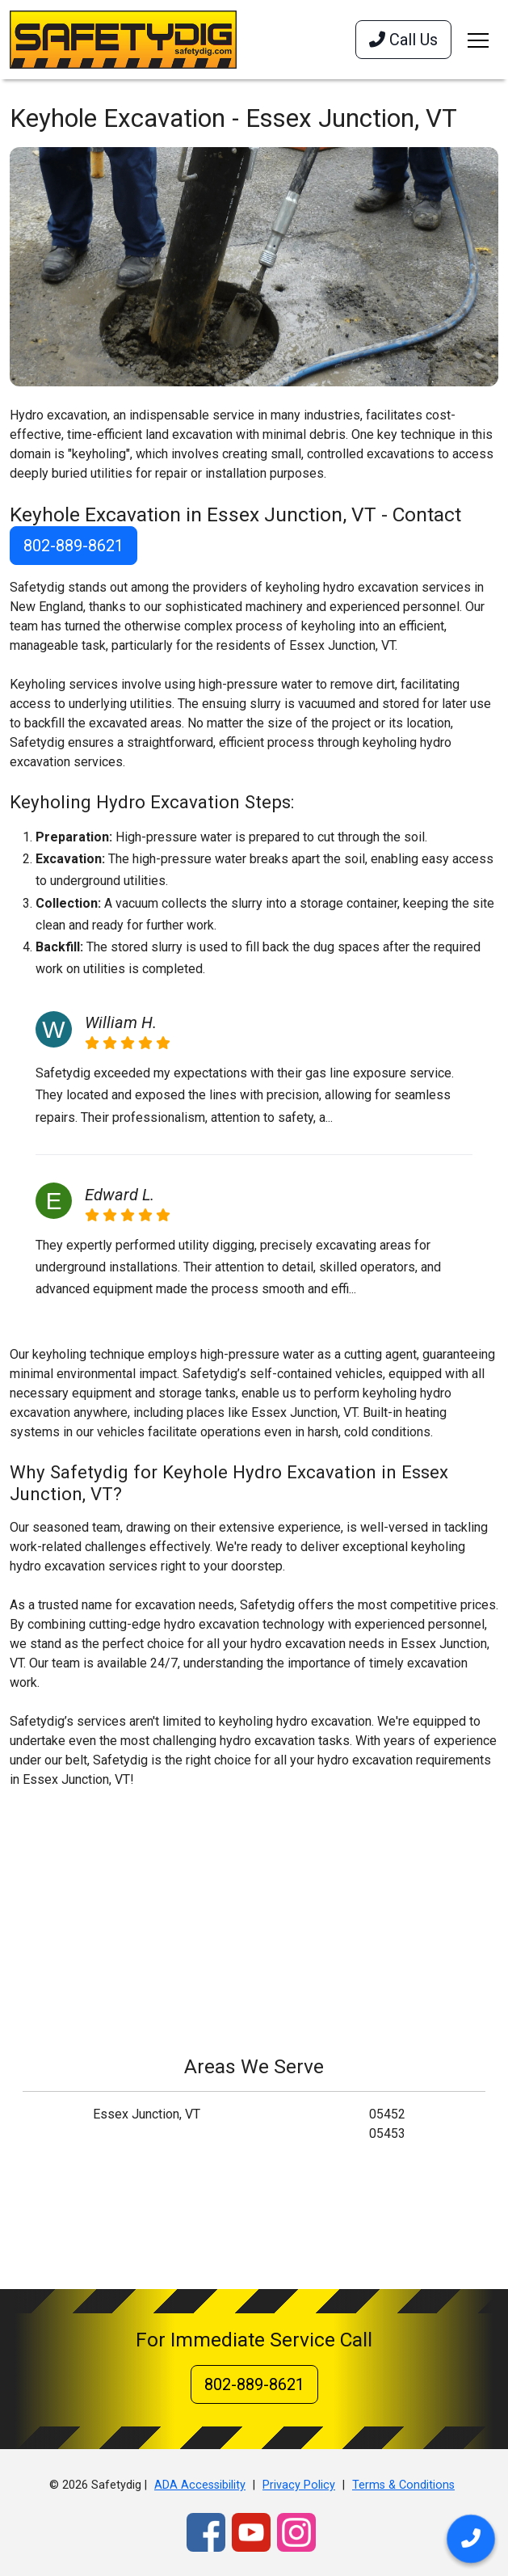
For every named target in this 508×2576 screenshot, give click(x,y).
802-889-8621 (73, 545)
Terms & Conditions (403, 2485)
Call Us (403, 39)
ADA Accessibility (200, 2485)
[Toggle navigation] (478, 40)
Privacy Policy (298, 2485)
